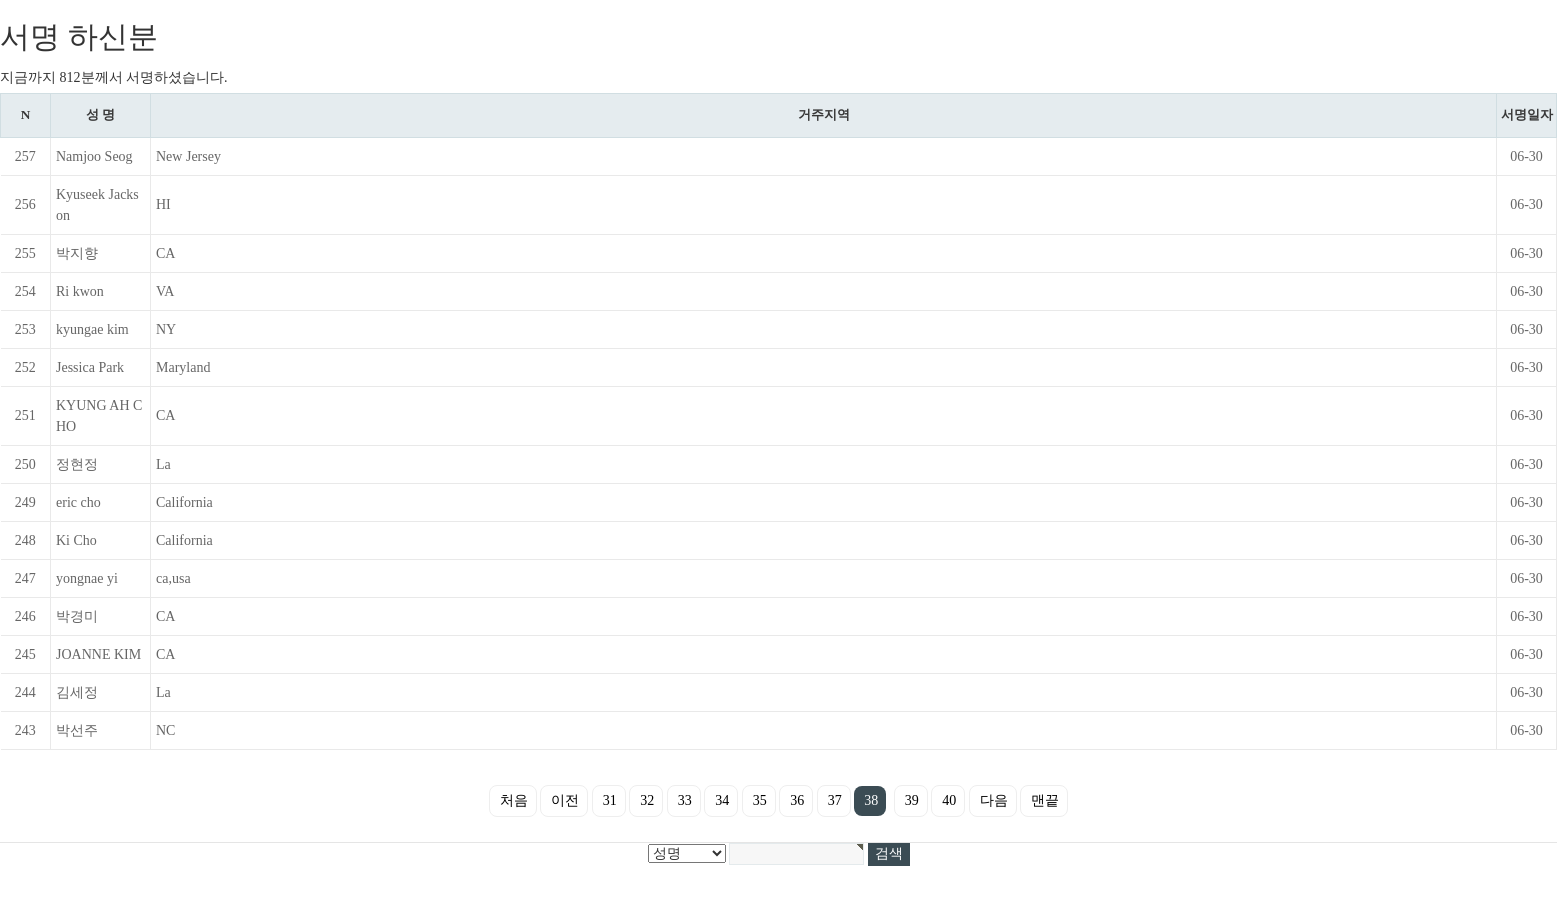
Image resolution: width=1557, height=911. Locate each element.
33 (685, 800)
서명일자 (1527, 114)
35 (760, 800)
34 (722, 800)
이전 (565, 800)
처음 (514, 800)
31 (610, 800)
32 (647, 800)
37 (835, 800)
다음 (994, 800)
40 (949, 800)
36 (797, 800)
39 (912, 800)
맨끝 (1045, 800)
